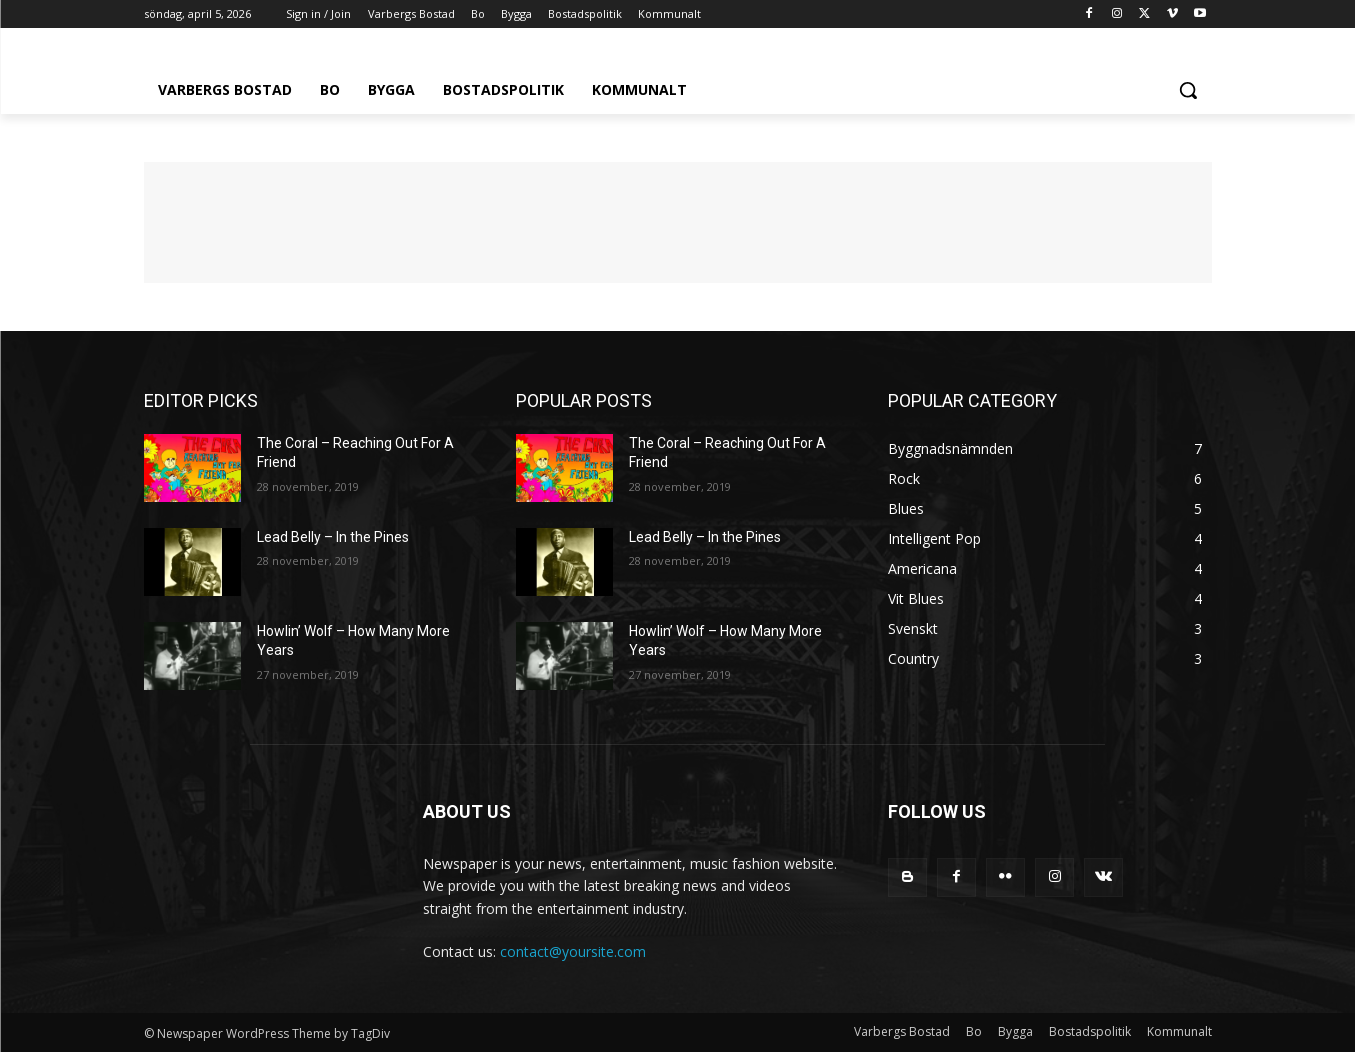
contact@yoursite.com (573, 951)
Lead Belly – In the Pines (333, 537)
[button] (1188, 90)
